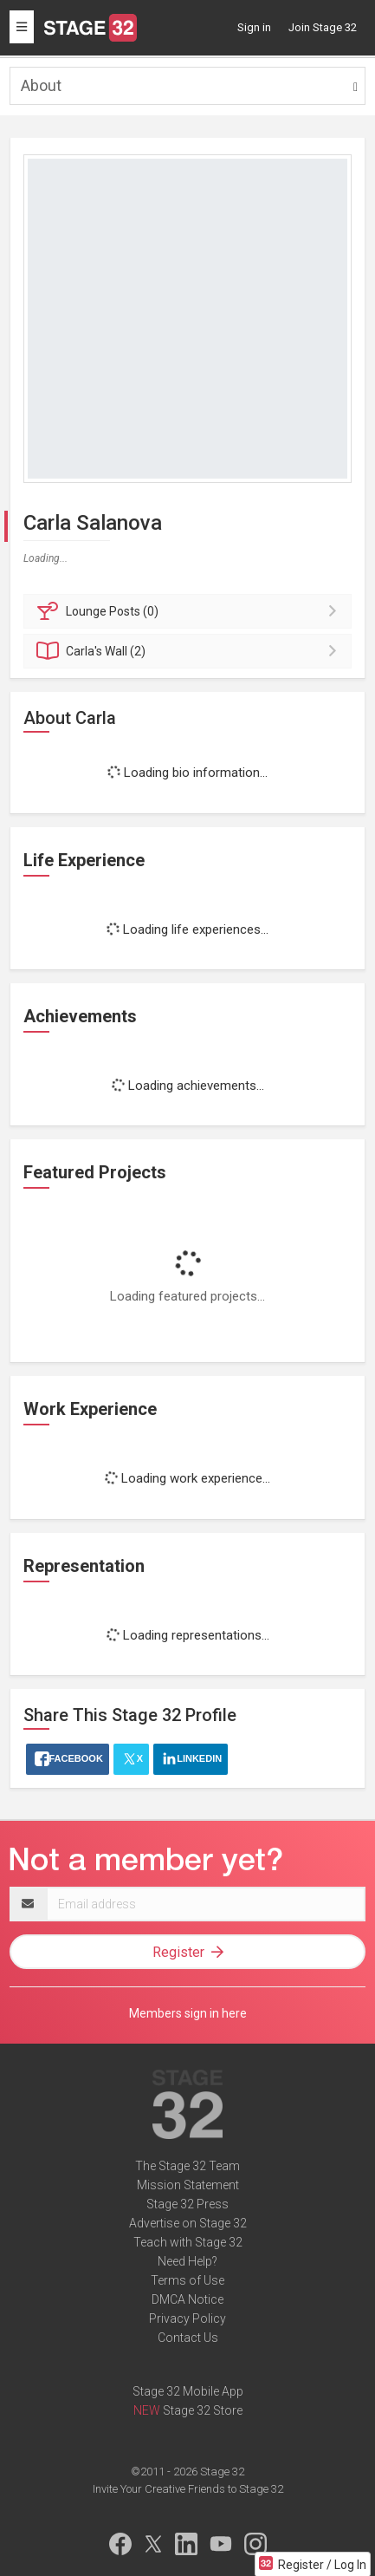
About (41, 85)
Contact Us (188, 2337)
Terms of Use (187, 2280)
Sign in (254, 27)
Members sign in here (188, 2013)
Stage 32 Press (187, 2204)
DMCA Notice (187, 2299)
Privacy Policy (187, 2318)
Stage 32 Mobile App (188, 2391)
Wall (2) (190, 651)
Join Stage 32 (322, 27)
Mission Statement (188, 2185)
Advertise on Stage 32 (188, 2223)
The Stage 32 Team (187, 2166)
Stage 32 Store (202, 2410)
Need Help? (187, 2261)
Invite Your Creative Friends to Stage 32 (188, 2488)
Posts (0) (190, 611)
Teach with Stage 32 (187, 2242)
